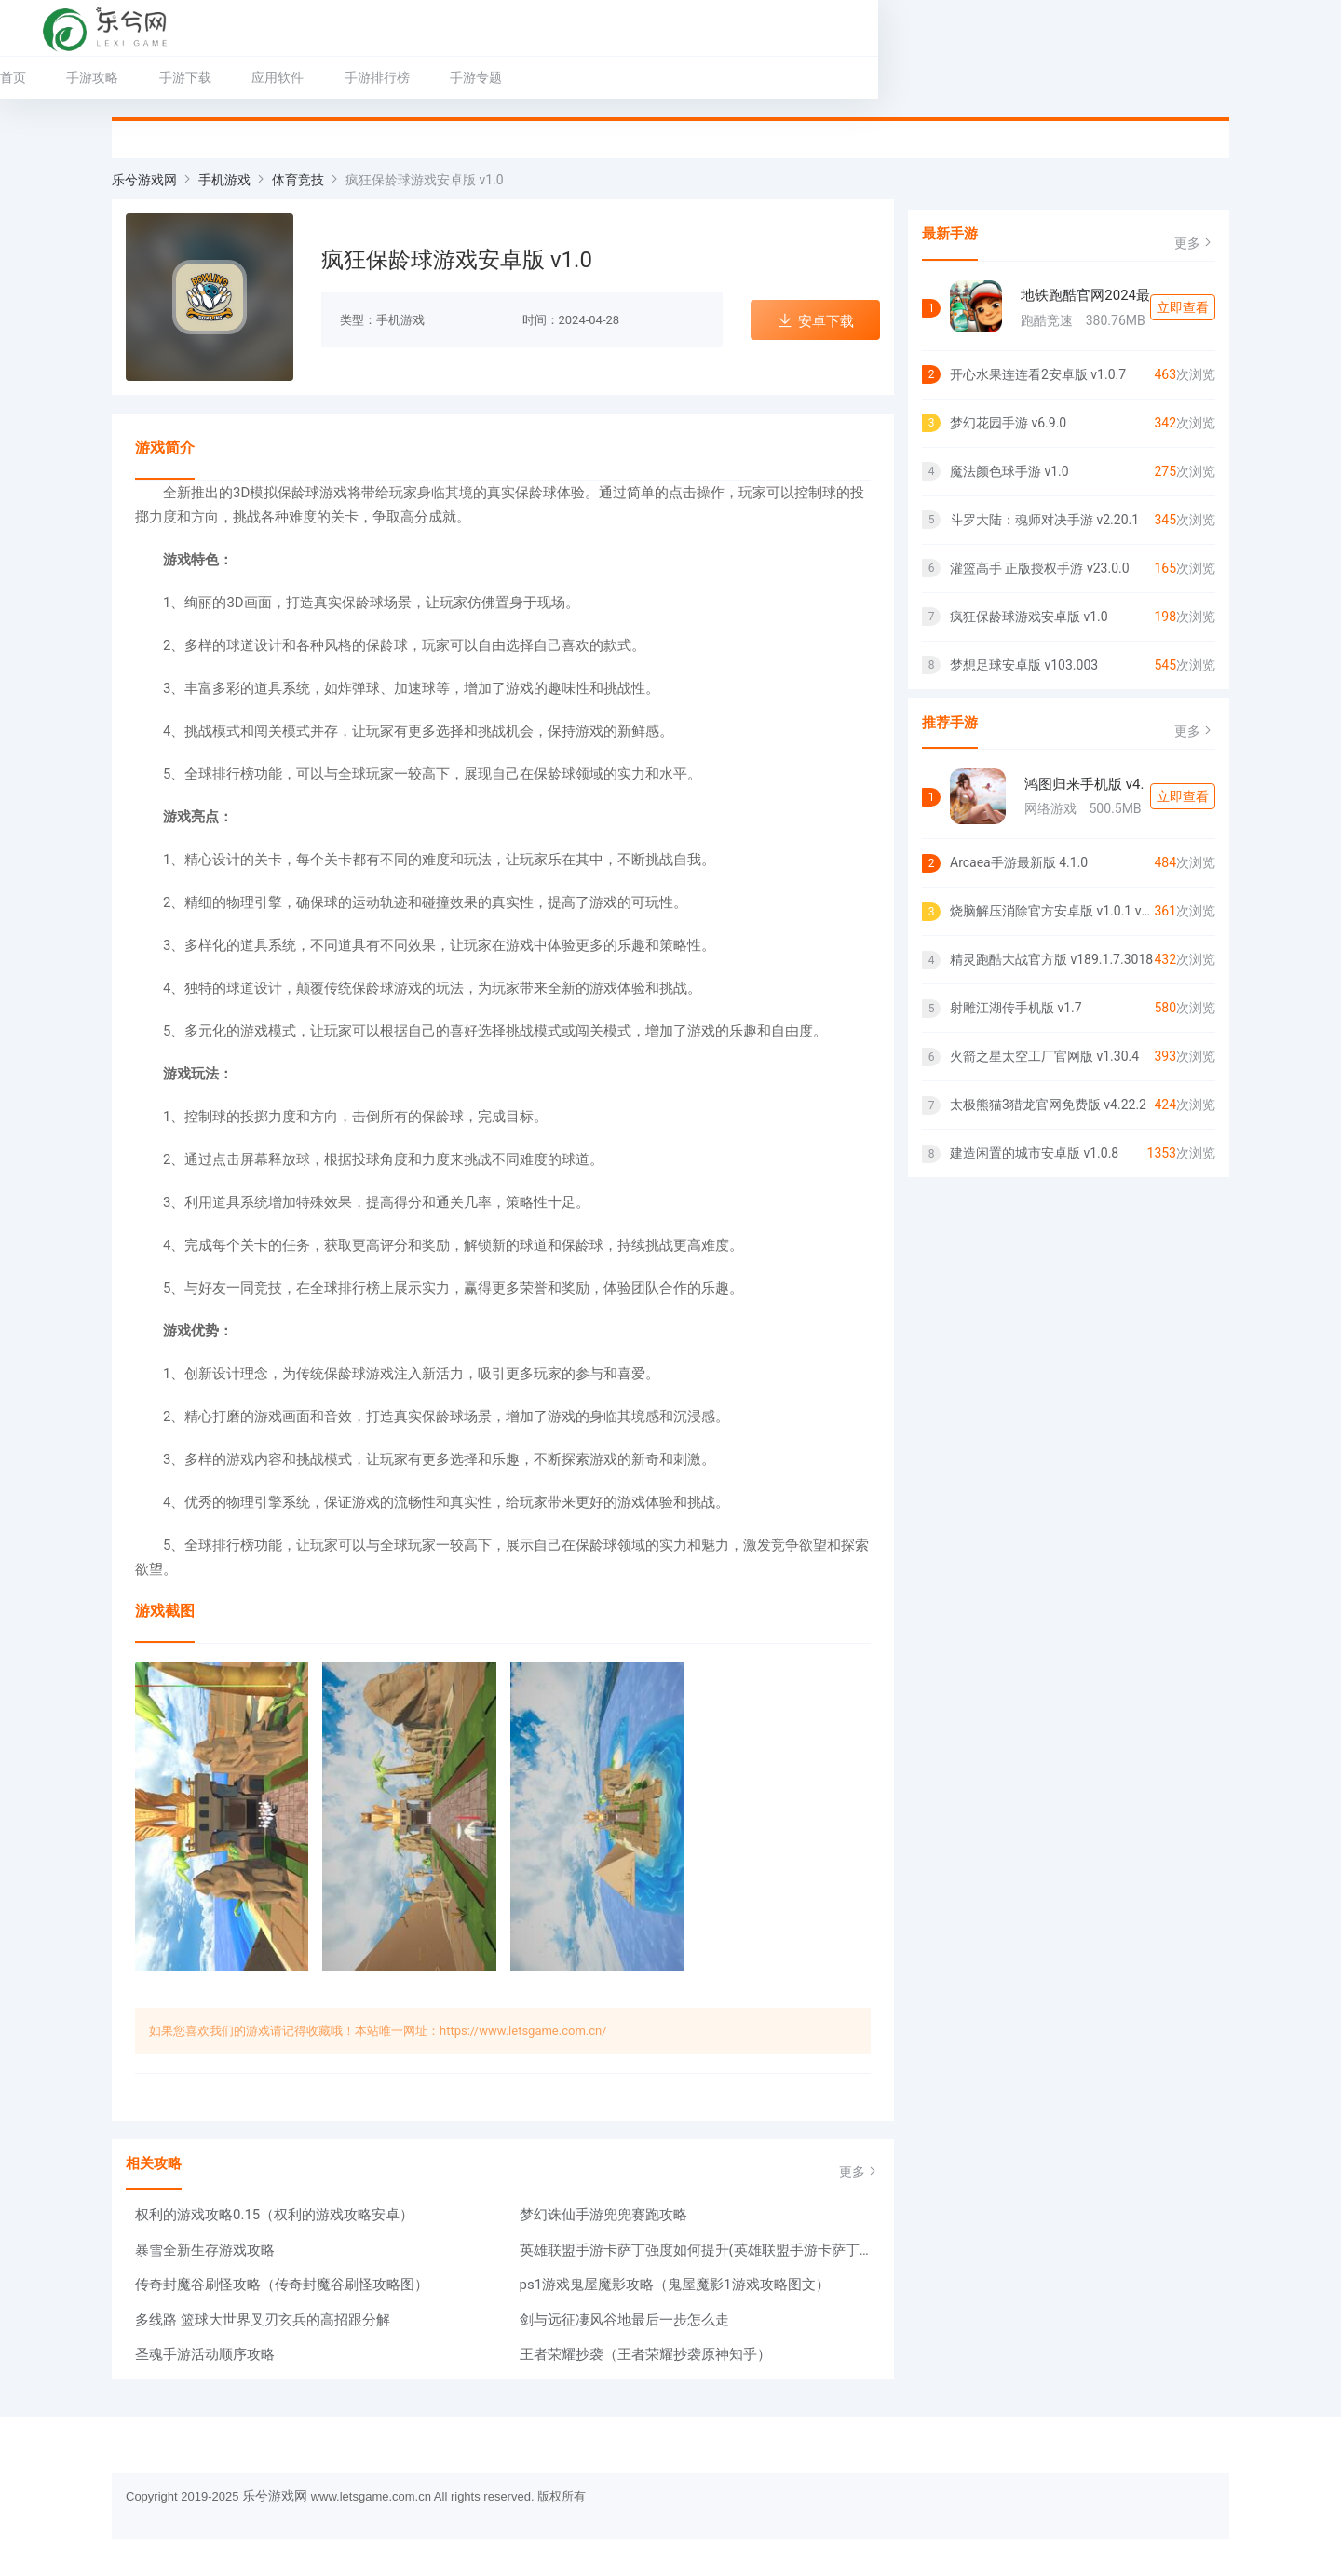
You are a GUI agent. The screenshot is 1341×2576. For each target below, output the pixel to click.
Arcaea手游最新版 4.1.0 (1019, 862)
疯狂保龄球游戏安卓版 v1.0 (1029, 616)
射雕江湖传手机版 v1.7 (1016, 1007)
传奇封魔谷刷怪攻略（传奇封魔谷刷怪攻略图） (281, 2284)
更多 (859, 2171)
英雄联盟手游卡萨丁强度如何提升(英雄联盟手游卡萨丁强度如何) (700, 2250)
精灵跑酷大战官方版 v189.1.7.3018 (1051, 959)
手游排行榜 (489, 77)
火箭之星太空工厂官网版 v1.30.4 (1044, 1056)
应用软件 (389, 77)
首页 (125, 77)
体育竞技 (298, 179)
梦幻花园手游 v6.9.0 (1008, 422)
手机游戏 (224, 179)
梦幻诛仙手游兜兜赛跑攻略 (603, 2214)
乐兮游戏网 (144, 179)
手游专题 (588, 77)
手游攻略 (204, 77)
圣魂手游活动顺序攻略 (205, 2354)
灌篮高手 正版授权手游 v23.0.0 (1040, 568)
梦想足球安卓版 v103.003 (1024, 665)
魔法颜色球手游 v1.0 (1009, 471)
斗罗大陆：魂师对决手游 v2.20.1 (1044, 519)
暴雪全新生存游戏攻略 (205, 2250)
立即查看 (1183, 307)
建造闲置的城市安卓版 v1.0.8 (1034, 1153)
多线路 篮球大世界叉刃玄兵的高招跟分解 (262, 2320)
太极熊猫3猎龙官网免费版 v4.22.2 (1048, 1104)
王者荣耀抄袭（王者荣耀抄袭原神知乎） (645, 2354)
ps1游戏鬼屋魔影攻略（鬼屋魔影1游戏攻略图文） (675, 2284)
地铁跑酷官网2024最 (1085, 295)
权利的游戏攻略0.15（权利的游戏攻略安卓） (274, 2214)
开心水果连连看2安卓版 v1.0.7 (1038, 374)
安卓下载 (815, 320)
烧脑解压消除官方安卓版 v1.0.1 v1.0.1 (1052, 910)
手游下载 (297, 77)
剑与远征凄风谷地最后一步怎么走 (624, 2320)
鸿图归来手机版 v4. (1084, 784)
